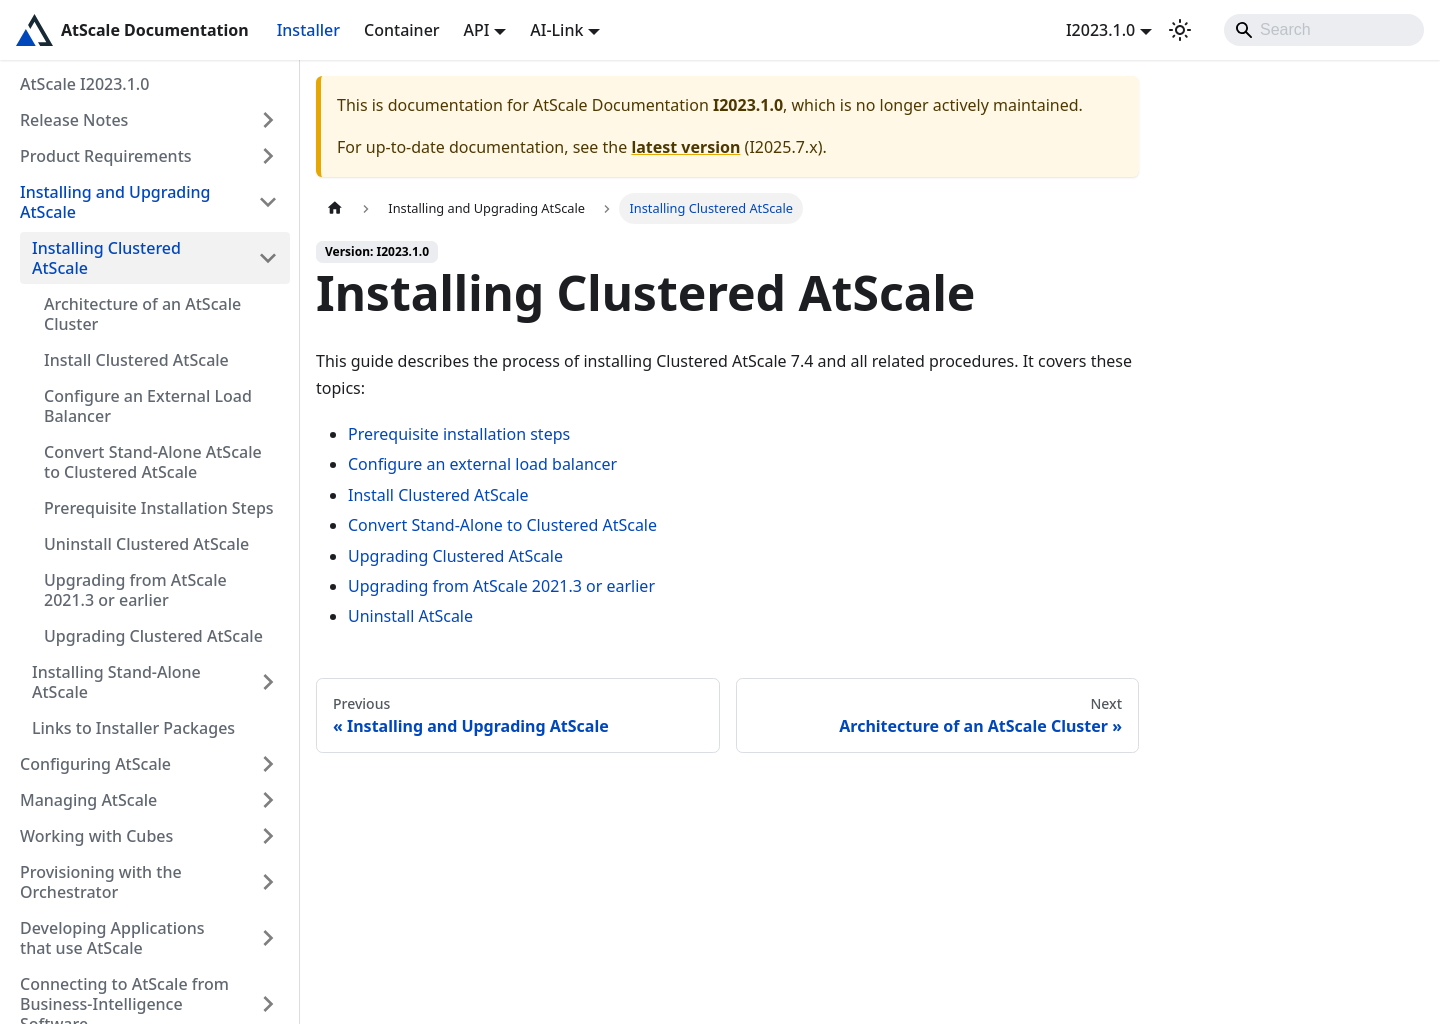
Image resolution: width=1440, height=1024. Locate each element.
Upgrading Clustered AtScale (153, 636)
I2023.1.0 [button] (1100, 30)
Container (402, 30)
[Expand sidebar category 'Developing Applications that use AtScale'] (268, 938)
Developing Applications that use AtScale (112, 938)
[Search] (1324, 30)
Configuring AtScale (95, 764)
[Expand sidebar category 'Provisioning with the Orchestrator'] (268, 882)
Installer (308, 30)
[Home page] (335, 208)
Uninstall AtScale (410, 616)
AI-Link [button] (556, 30)
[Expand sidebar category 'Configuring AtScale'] (268, 764)
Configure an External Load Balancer (148, 406)
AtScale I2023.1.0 (84, 84)
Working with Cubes (96, 836)
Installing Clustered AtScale (106, 258)
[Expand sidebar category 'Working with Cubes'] (268, 836)
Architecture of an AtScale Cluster (142, 314)
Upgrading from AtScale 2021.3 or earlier (135, 590)
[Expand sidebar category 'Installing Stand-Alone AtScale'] (268, 682)
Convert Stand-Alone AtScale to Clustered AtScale (153, 462)
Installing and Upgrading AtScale (115, 202)
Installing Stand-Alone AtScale (116, 682)
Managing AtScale (88, 800)
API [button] (477, 30)
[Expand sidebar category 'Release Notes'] (268, 120)
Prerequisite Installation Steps (159, 508)
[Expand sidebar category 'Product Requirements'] (268, 156)
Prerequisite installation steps (459, 434)
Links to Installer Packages (133, 728)
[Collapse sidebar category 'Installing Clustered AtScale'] (268, 258)
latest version (685, 147)
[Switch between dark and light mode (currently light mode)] (1180, 30)
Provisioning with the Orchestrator (101, 882)
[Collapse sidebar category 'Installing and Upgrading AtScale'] (268, 202)
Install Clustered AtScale (136, 360)
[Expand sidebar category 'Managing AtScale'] (268, 800)
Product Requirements (106, 156)
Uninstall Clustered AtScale (146, 544)
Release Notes (74, 120)
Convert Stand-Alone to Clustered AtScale (502, 525)
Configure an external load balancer (482, 464)
